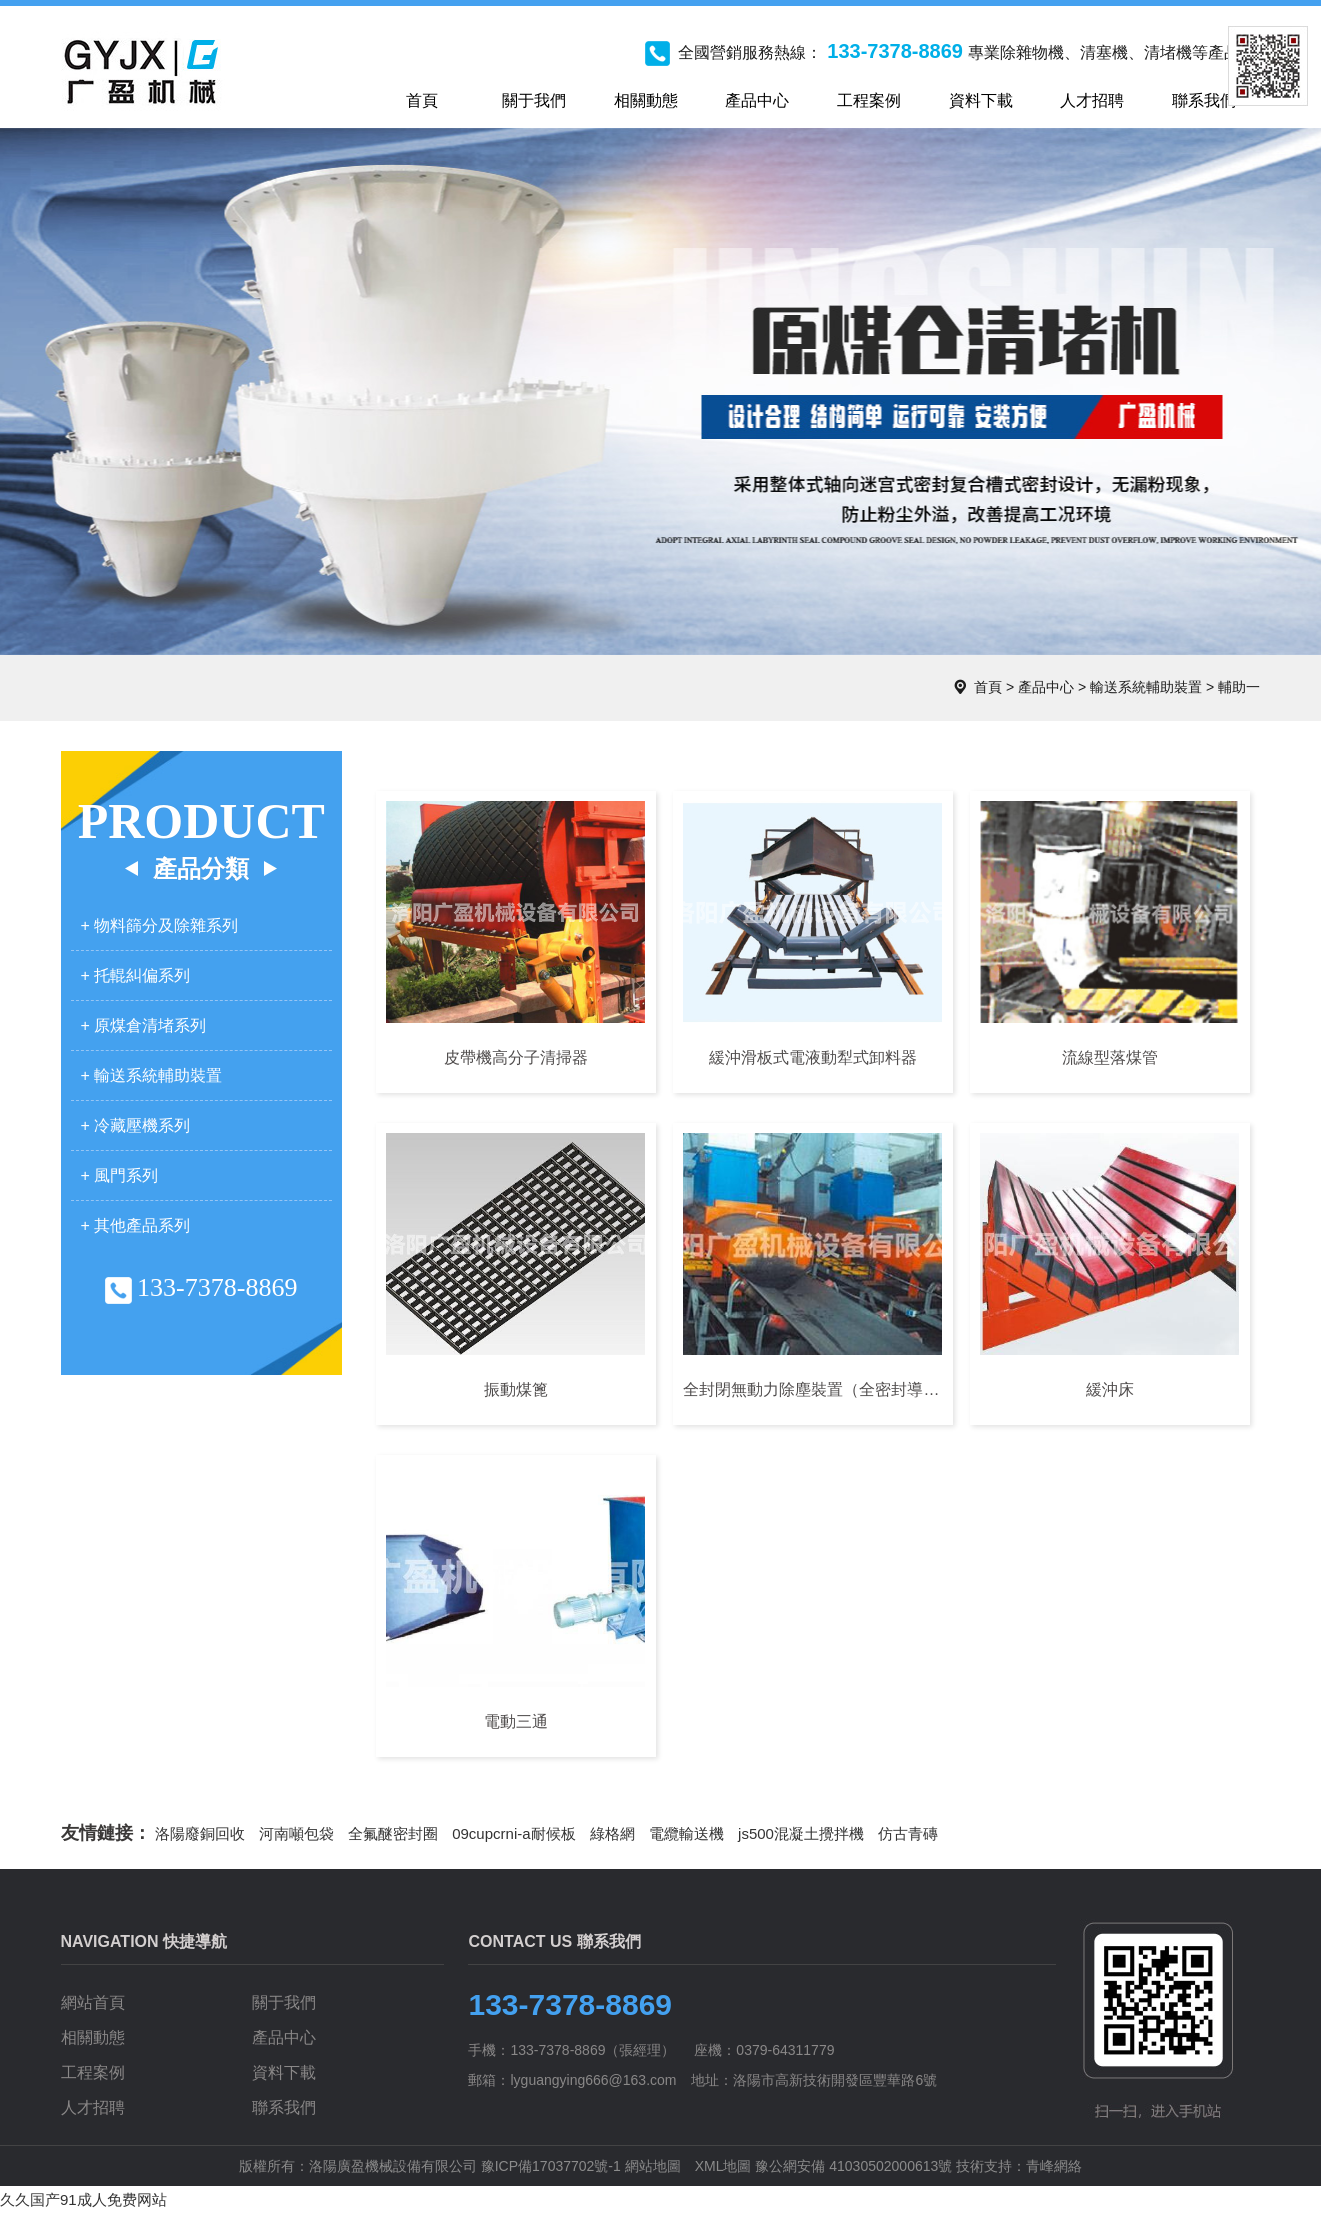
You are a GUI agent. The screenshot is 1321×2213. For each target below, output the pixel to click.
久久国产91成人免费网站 (83, 2199)
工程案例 (93, 2072)
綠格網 (612, 1833)
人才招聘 (93, 2107)
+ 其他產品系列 (136, 1225)
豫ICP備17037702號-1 (551, 2166)
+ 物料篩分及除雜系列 (160, 925)
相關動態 (93, 2037)
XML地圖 (723, 2166)
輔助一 (1239, 687)
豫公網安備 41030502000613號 (853, 2166)
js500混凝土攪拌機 (801, 1833)
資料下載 (284, 2072)
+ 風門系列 (120, 1175)
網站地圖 (653, 2166)
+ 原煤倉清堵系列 (144, 1025)
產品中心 (1046, 687)
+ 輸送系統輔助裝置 (152, 1075)
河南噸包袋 (296, 1833)
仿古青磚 (908, 1833)
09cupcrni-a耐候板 (513, 1833)
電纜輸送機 (686, 1833)
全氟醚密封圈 (393, 1833)
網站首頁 (93, 2002)
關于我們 (284, 2002)
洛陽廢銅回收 (200, 1833)
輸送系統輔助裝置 (1146, 687)
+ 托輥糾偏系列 (136, 975)
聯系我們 (284, 2107)
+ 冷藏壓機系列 (136, 1125)
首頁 (988, 687)
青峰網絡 (1054, 2166)
